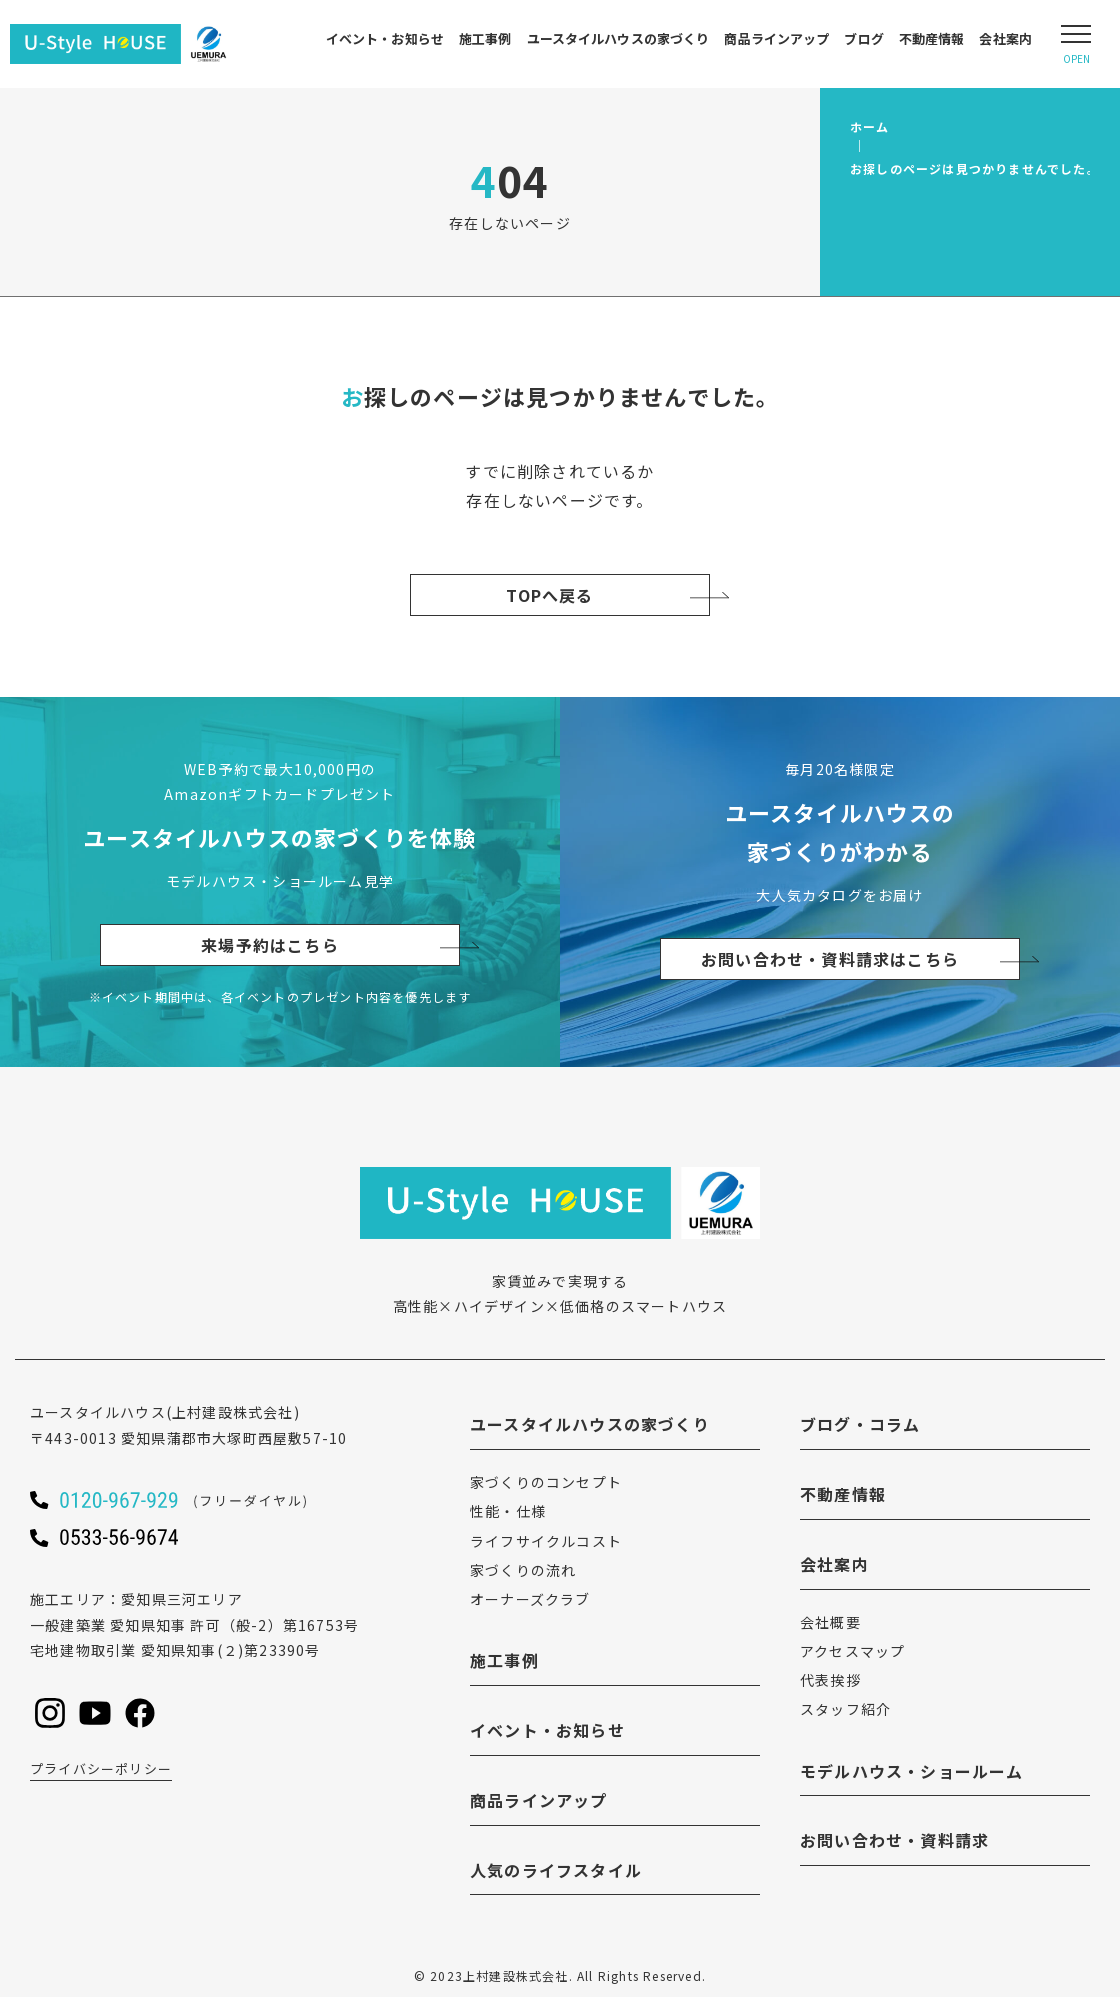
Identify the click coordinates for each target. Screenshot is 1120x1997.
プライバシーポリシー (101, 1768)
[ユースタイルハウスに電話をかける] (210, 1500)
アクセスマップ (852, 1651)
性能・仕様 (508, 1511)
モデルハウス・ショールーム (912, 1771)
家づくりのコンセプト (546, 1482)
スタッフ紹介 (845, 1709)
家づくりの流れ (523, 1570)
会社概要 (830, 1622)
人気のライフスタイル (556, 1870)
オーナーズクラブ (530, 1599)
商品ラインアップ (776, 38)
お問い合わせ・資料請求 (894, 1840)
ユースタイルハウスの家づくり (618, 38)
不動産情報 (932, 38)
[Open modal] (1076, 44)
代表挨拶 (830, 1680)
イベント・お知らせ (385, 38)
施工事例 (485, 38)
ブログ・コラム (860, 1424)
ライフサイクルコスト (546, 1541)
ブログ (863, 38)
